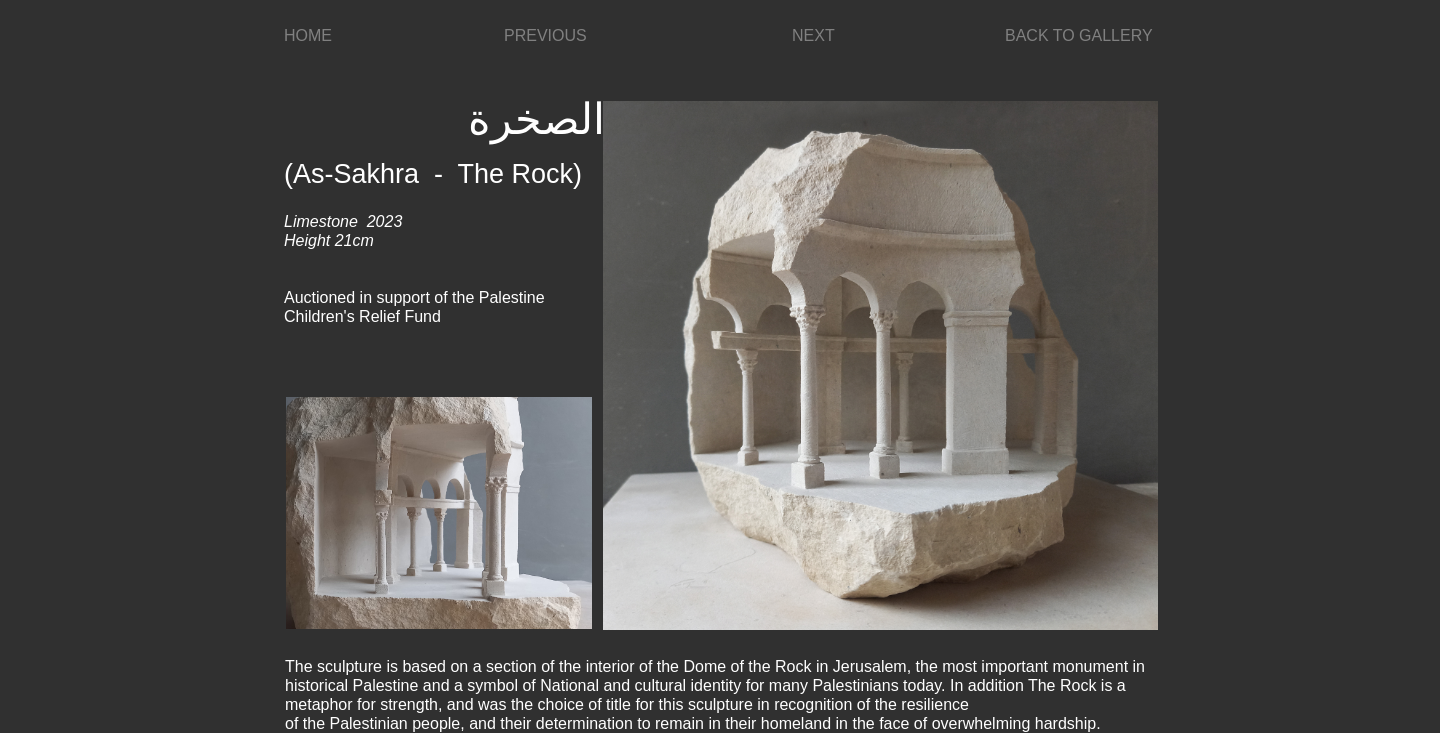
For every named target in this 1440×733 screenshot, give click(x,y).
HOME (308, 35)
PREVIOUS (545, 35)
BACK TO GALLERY (1079, 35)
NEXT (813, 35)
